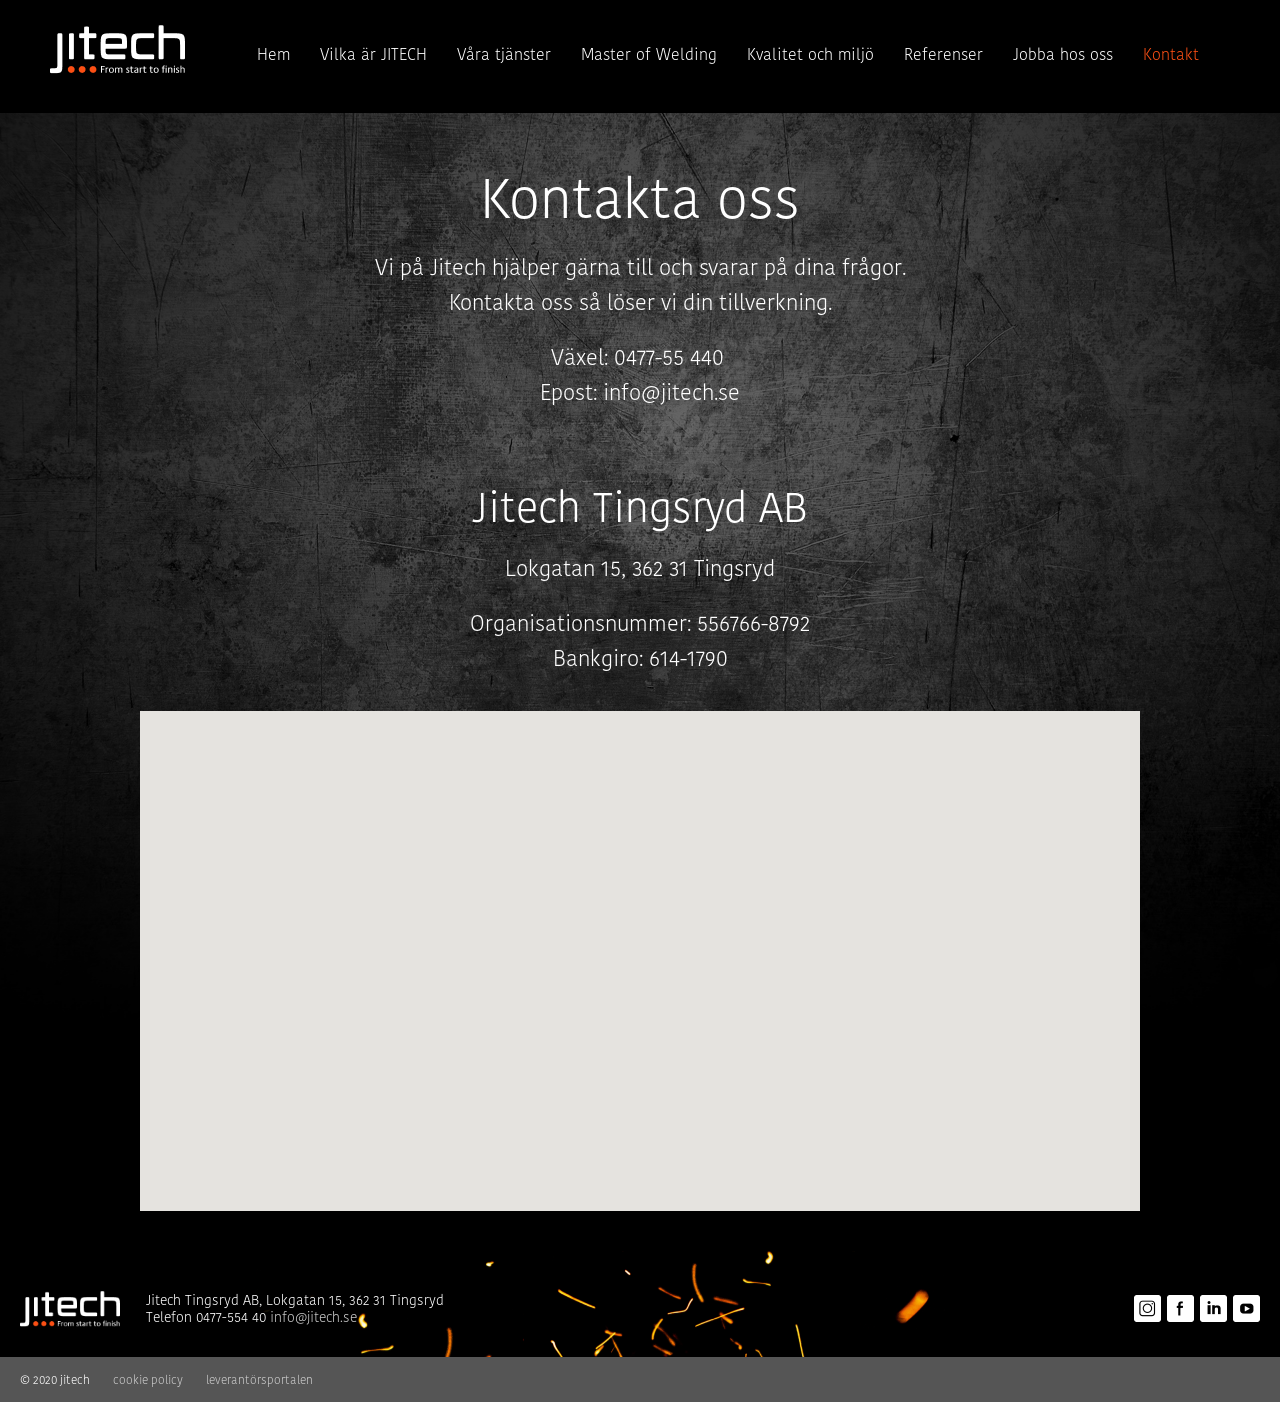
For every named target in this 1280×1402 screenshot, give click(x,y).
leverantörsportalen (259, 1379)
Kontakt (1171, 54)
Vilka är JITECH (373, 54)
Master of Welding (649, 54)
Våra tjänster (504, 54)
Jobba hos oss (1063, 54)
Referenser (943, 54)
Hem (273, 54)
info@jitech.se (671, 392)
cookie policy (148, 1379)
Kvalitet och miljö (810, 54)
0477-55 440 (672, 357)
